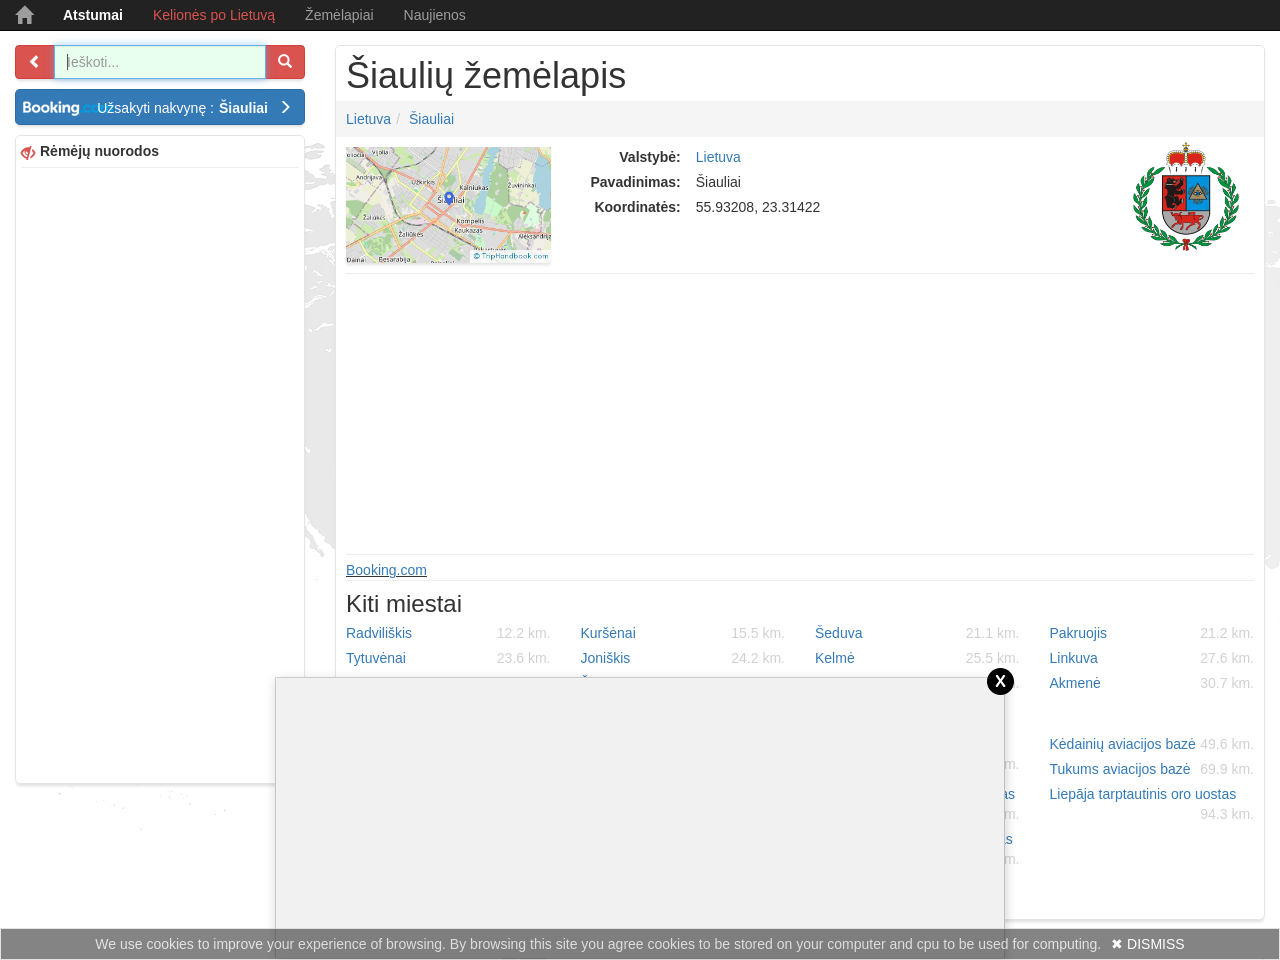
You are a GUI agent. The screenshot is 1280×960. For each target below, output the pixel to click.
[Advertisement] (160, 473)
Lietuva (368, 119)
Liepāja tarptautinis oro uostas (1152, 805)
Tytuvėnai (448, 658)
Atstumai (93, 15)
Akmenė (1152, 683)
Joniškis (683, 658)
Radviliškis (448, 633)
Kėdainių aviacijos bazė (1152, 744)
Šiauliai (431, 119)
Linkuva (1152, 658)
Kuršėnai (683, 633)
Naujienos (435, 15)
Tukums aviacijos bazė (1152, 769)
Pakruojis (1152, 633)
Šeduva (917, 633)
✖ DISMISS (1147, 944)
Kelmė (917, 658)
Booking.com (386, 570)
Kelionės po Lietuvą (214, 15)
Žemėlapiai (339, 15)
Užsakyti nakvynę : (194, 108)
